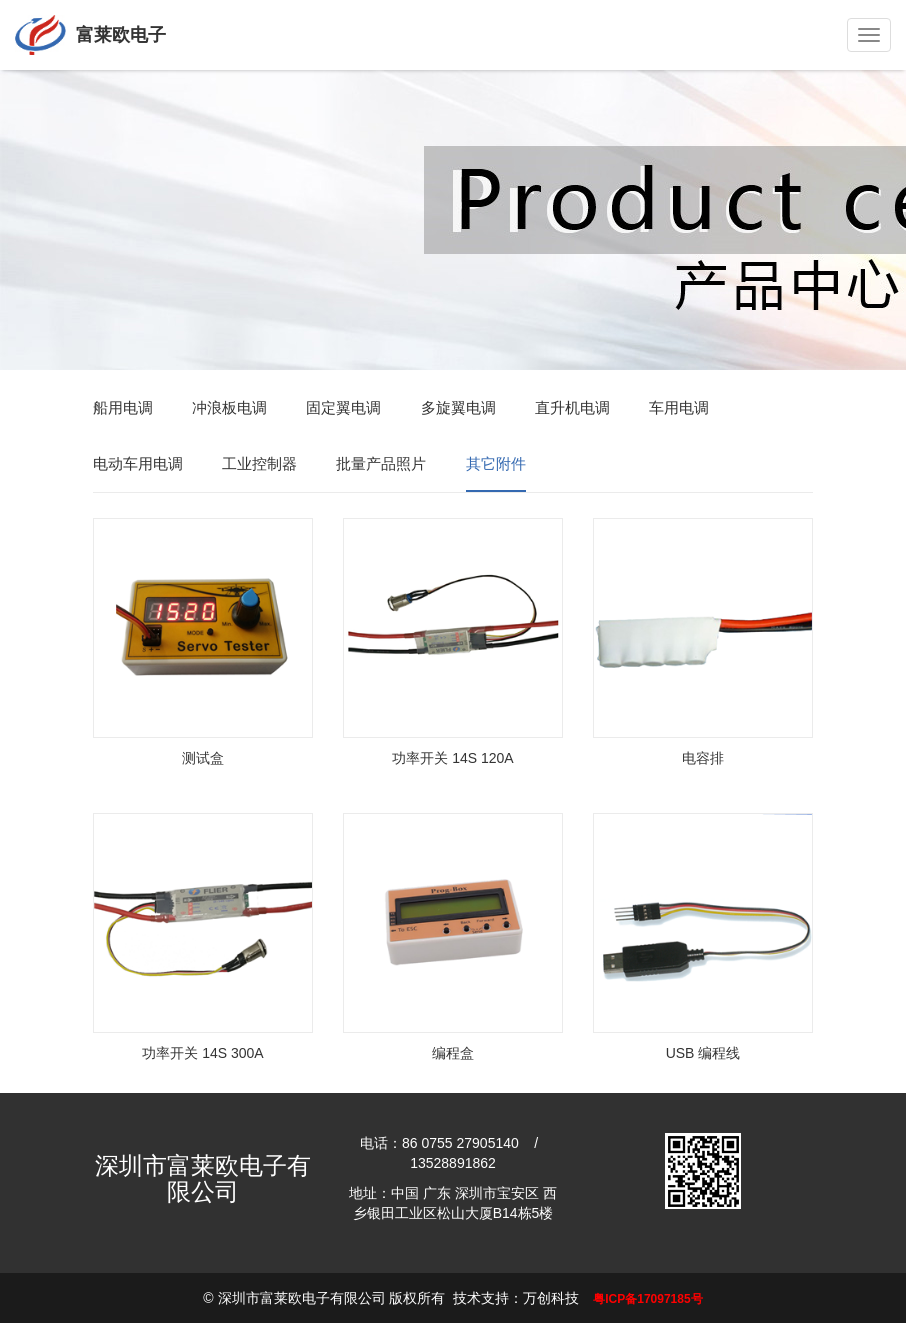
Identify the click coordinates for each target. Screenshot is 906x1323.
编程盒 (453, 1053)
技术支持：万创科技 (516, 1298)
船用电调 (123, 407)
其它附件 (496, 463)
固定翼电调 (343, 407)
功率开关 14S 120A (452, 758)
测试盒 (203, 758)
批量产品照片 (381, 463)
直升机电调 (572, 407)
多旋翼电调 (458, 407)
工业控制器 (259, 463)
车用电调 (679, 407)
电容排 (703, 758)
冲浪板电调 (229, 407)
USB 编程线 (703, 1053)
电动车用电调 (138, 463)
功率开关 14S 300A (202, 1053)
